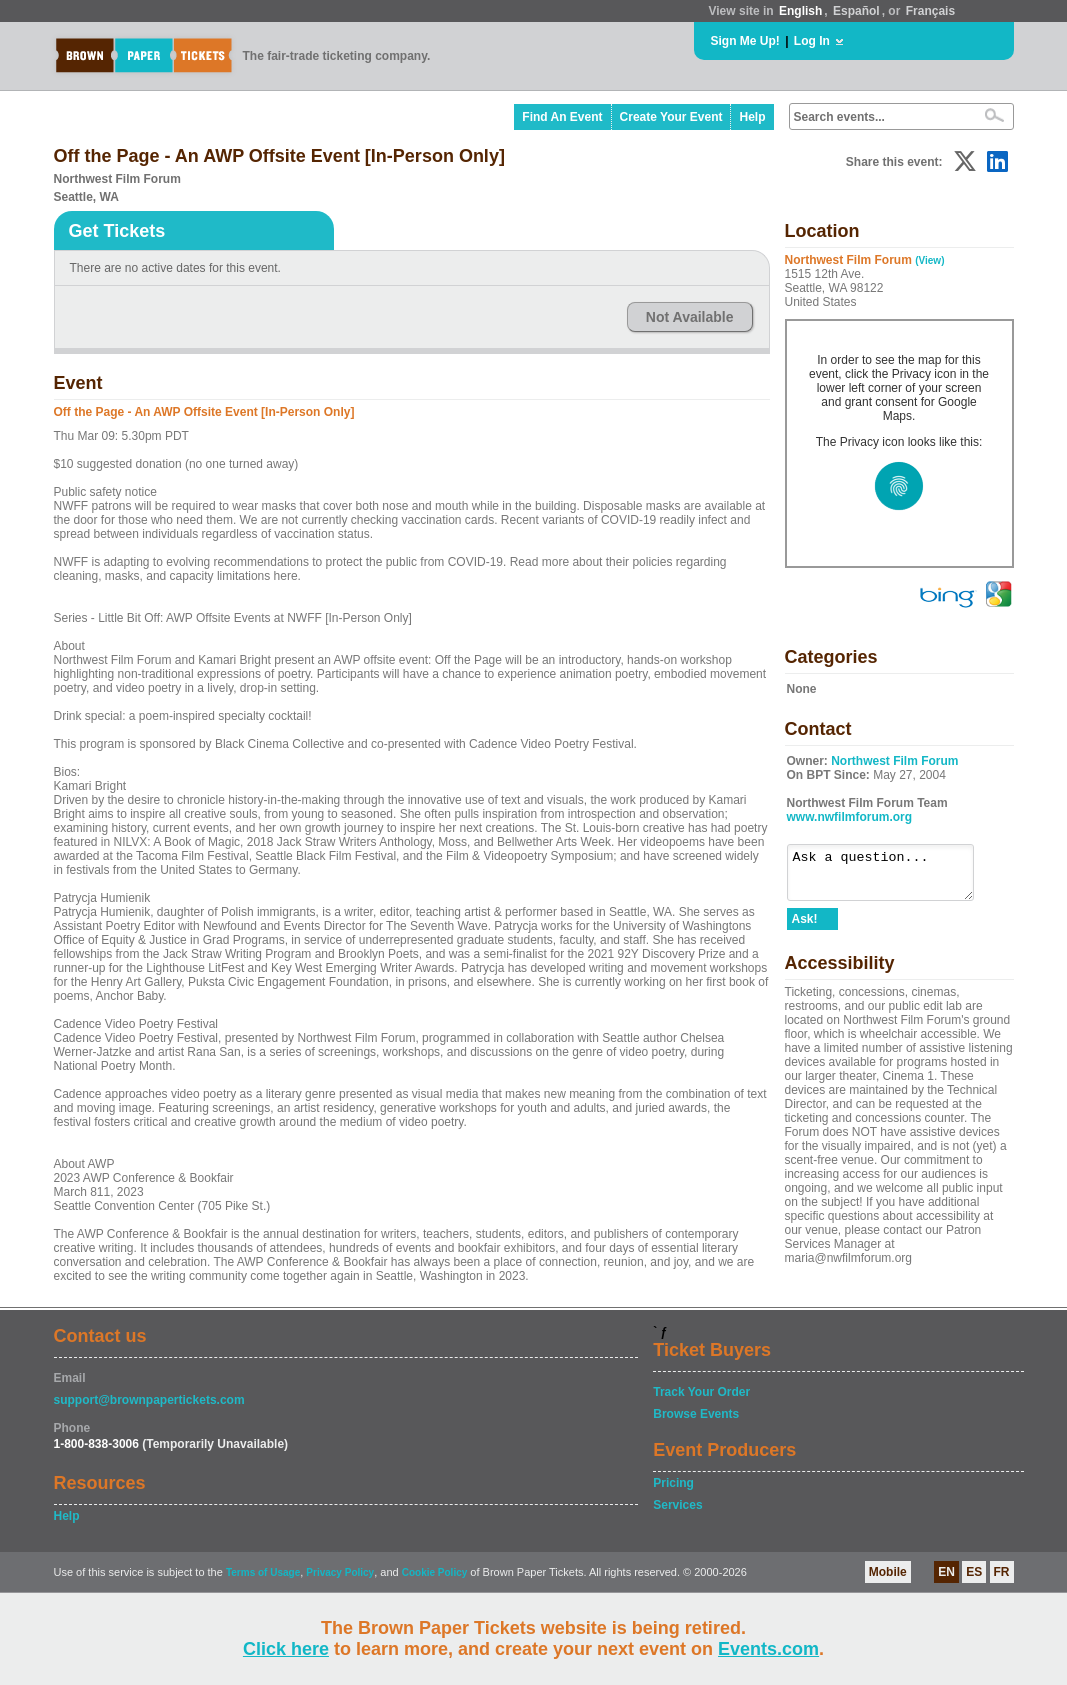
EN (946, 1572)
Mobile (888, 1572)
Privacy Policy (340, 1572)
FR (1002, 1572)
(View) (929, 260)
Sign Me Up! (745, 41)
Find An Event (562, 117)
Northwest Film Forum (894, 761)
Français (930, 11)
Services (677, 1505)
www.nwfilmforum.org (850, 817)
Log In (812, 41)
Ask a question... (890, 877)
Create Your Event (671, 117)
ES (974, 1572)
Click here (286, 1649)
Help (752, 117)
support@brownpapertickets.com (149, 1400)
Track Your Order (701, 1392)
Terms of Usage (263, 1572)
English (800, 11)
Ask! (805, 928)
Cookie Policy (435, 1572)
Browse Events (696, 1414)
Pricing (673, 1483)
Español (856, 11)
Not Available (690, 317)
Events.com (768, 1649)
